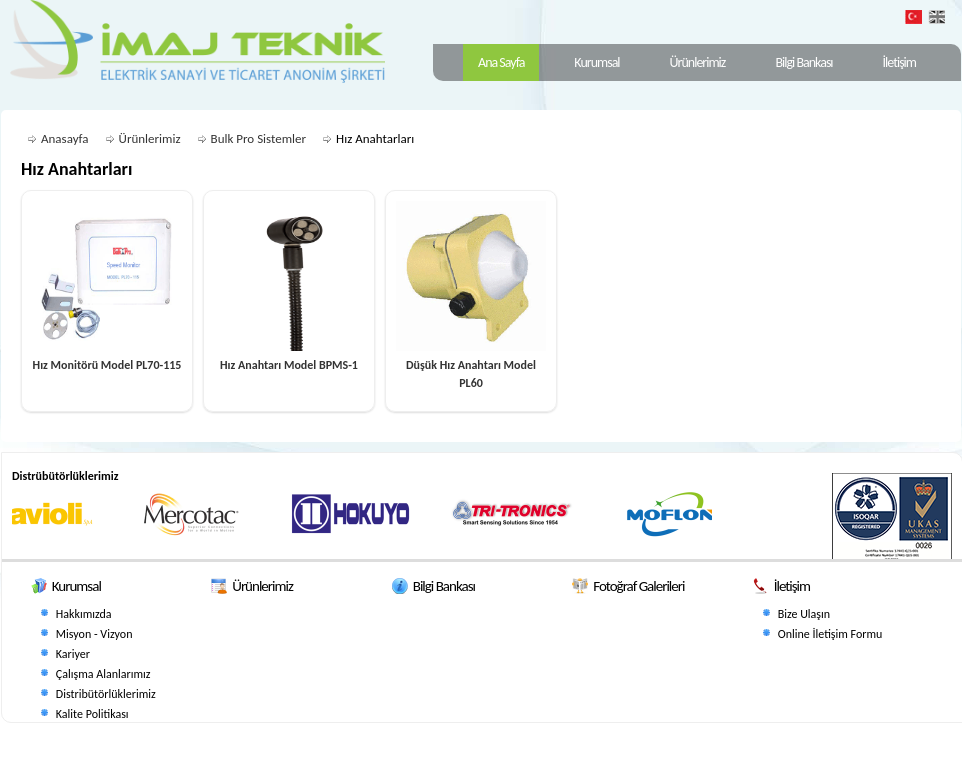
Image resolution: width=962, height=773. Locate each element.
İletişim (899, 62)
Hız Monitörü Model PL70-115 (107, 365)
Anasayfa (65, 138)
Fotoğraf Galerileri (638, 586)
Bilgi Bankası (803, 62)
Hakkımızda (84, 614)
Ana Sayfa (501, 62)
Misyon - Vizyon (94, 634)
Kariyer (73, 654)
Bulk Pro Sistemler (259, 138)
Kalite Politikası (92, 714)
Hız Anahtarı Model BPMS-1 (289, 365)
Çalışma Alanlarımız (103, 674)
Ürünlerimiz (698, 62)
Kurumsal (596, 62)
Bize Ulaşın (804, 614)
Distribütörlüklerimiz (106, 694)
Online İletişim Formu (830, 634)
